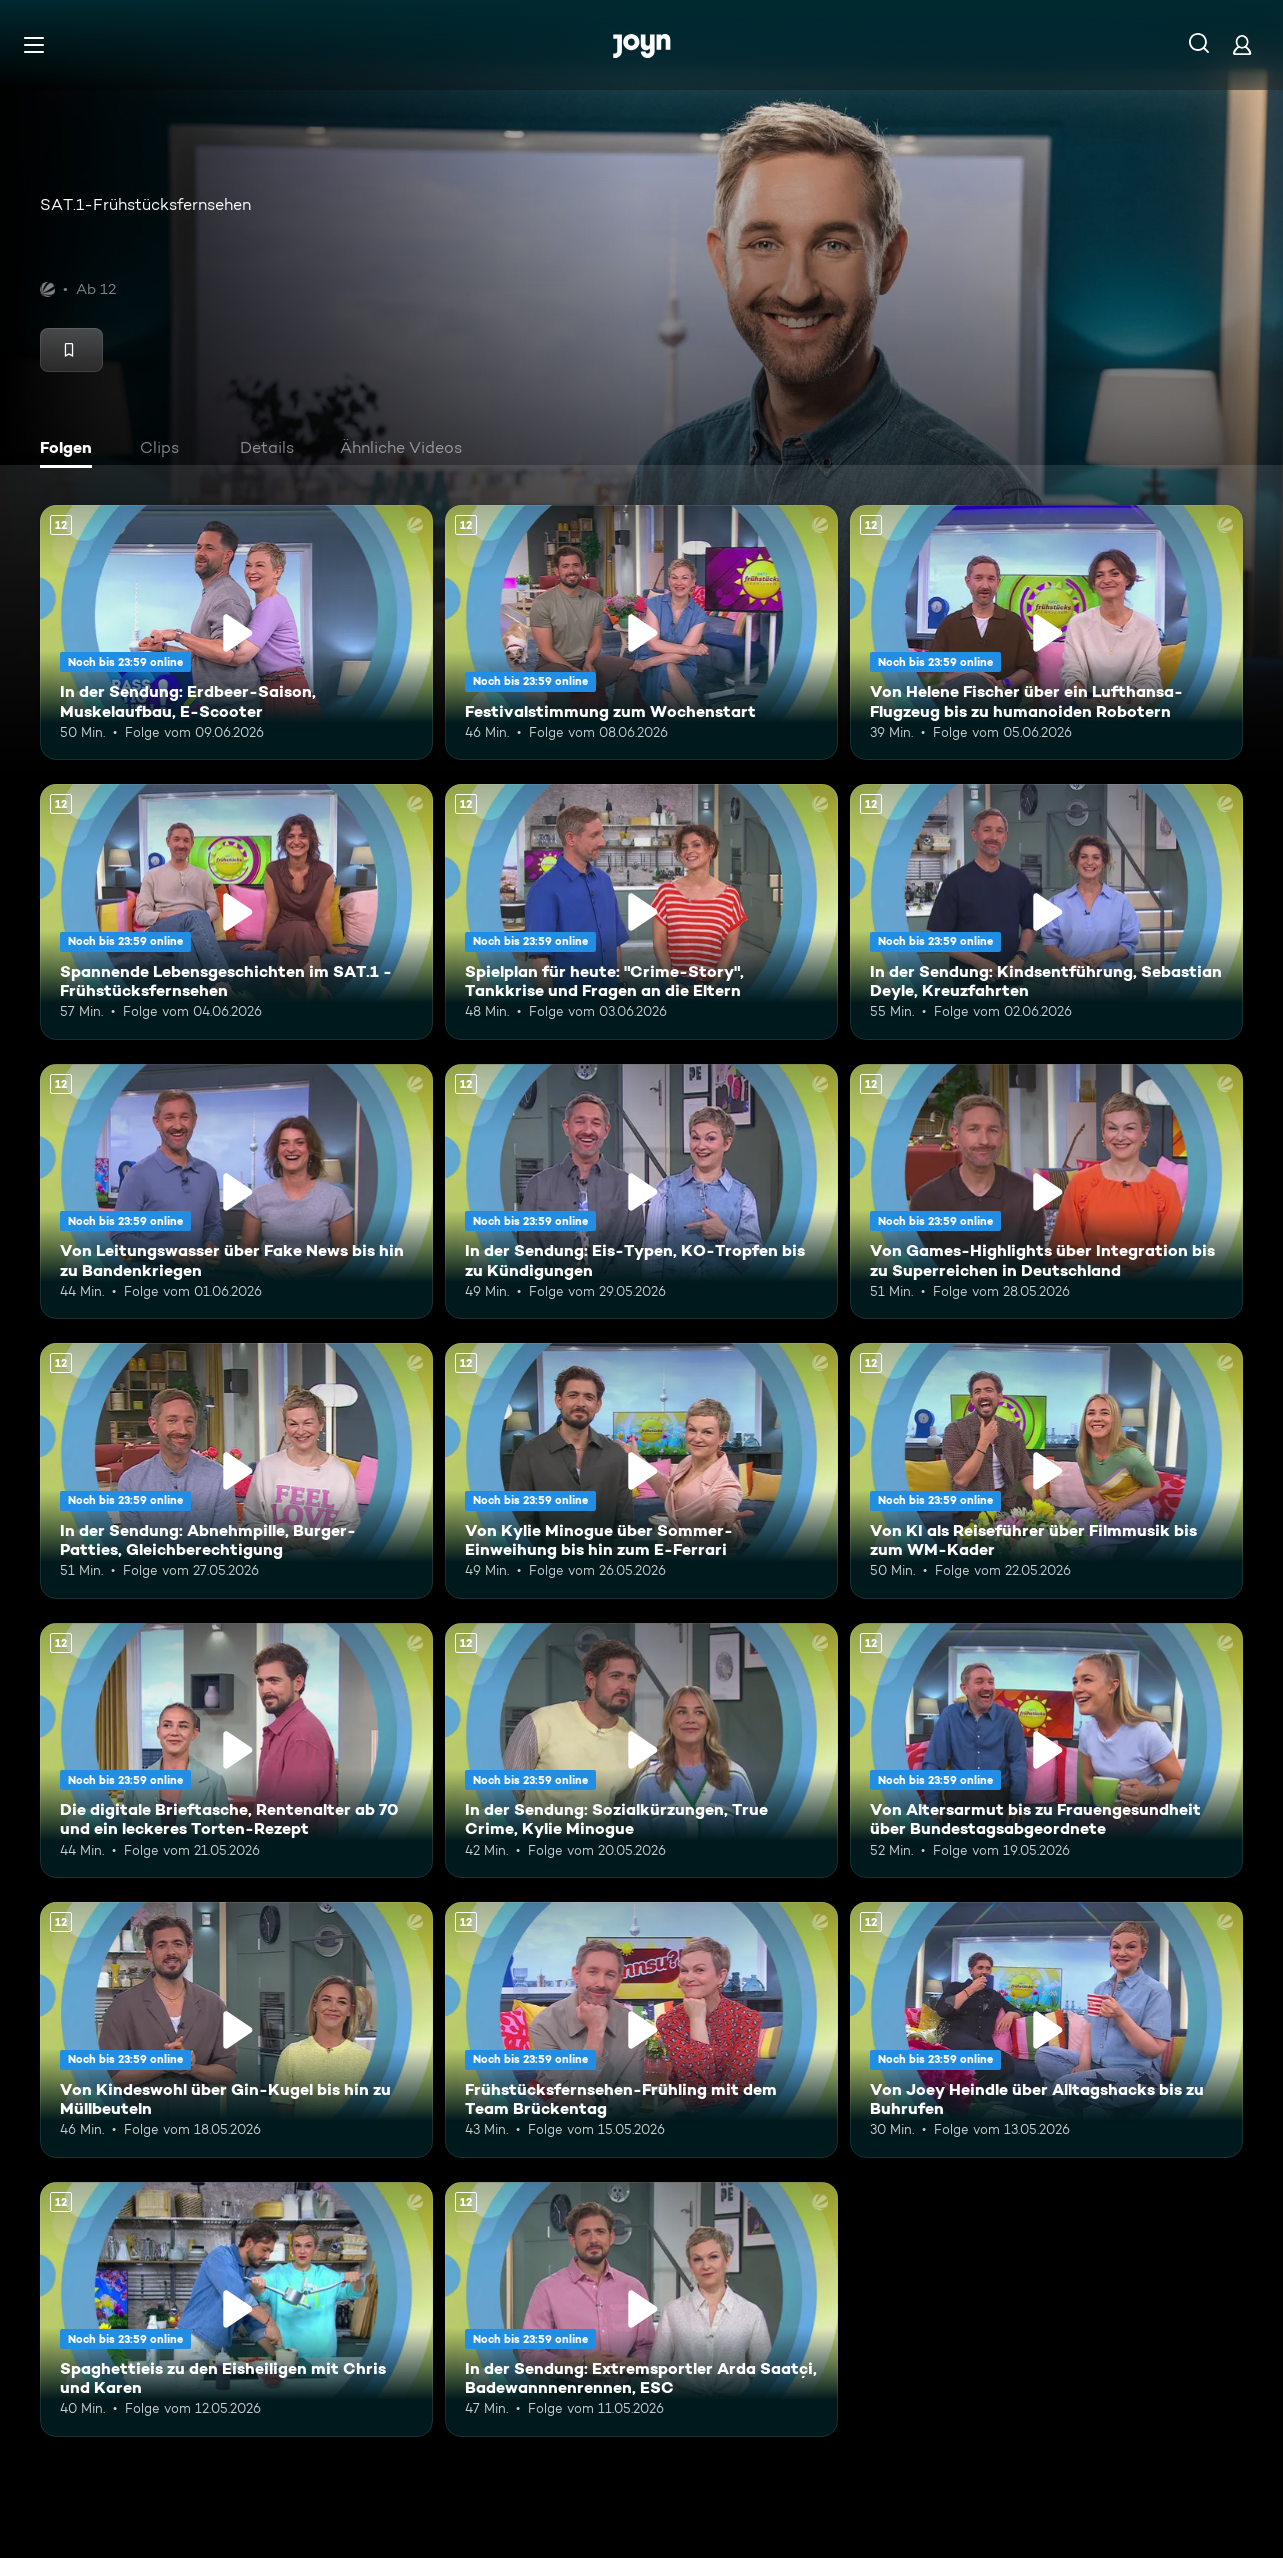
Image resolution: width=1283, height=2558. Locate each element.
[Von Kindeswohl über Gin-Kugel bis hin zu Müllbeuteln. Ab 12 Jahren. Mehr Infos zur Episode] (236, 2029)
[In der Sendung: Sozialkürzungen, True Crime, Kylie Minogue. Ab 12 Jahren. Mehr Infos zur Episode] (641, 1750)
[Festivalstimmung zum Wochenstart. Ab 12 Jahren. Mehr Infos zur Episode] (641, 632)
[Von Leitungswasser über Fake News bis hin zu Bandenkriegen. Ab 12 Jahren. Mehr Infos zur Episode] (236, 1191)
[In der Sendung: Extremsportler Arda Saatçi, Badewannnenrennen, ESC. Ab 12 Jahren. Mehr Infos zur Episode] (641, 2309)
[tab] (71, 450)
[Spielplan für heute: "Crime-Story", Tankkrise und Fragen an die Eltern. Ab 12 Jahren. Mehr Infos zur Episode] (641, 911)
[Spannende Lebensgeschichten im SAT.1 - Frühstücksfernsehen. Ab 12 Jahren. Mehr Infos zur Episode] (236, 911)
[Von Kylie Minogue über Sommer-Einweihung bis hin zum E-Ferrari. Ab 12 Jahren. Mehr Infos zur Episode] (641, 1470)
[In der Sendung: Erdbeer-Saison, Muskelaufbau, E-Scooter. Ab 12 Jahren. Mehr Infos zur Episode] (236, 632)
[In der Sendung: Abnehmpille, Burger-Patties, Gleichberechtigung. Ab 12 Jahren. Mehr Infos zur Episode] (236, 1470)
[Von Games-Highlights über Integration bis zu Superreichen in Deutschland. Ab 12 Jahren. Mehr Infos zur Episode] (1046, 1191)
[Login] (1242, 44)
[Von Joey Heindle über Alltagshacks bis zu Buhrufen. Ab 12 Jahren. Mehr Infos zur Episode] (1046, 2029)
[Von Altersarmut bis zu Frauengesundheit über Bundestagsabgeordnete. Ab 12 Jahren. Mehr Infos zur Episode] (1046, 1750)
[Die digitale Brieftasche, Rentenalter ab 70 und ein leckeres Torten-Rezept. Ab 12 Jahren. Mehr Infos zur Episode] (236, 1750)
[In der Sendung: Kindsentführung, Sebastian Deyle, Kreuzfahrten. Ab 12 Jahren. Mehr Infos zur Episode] (1046, 911)
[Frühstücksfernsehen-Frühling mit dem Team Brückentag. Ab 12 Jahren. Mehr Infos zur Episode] (641, 2029)
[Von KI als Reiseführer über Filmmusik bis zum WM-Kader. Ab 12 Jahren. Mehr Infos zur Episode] (1046, 1470)
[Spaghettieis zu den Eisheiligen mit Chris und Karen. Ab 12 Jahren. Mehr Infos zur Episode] (236, 2309)
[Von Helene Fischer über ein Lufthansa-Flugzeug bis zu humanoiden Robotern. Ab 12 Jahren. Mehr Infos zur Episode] (1046, 632)
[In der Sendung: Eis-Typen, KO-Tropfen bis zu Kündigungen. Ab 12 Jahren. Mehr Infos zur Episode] (641, 1191)
